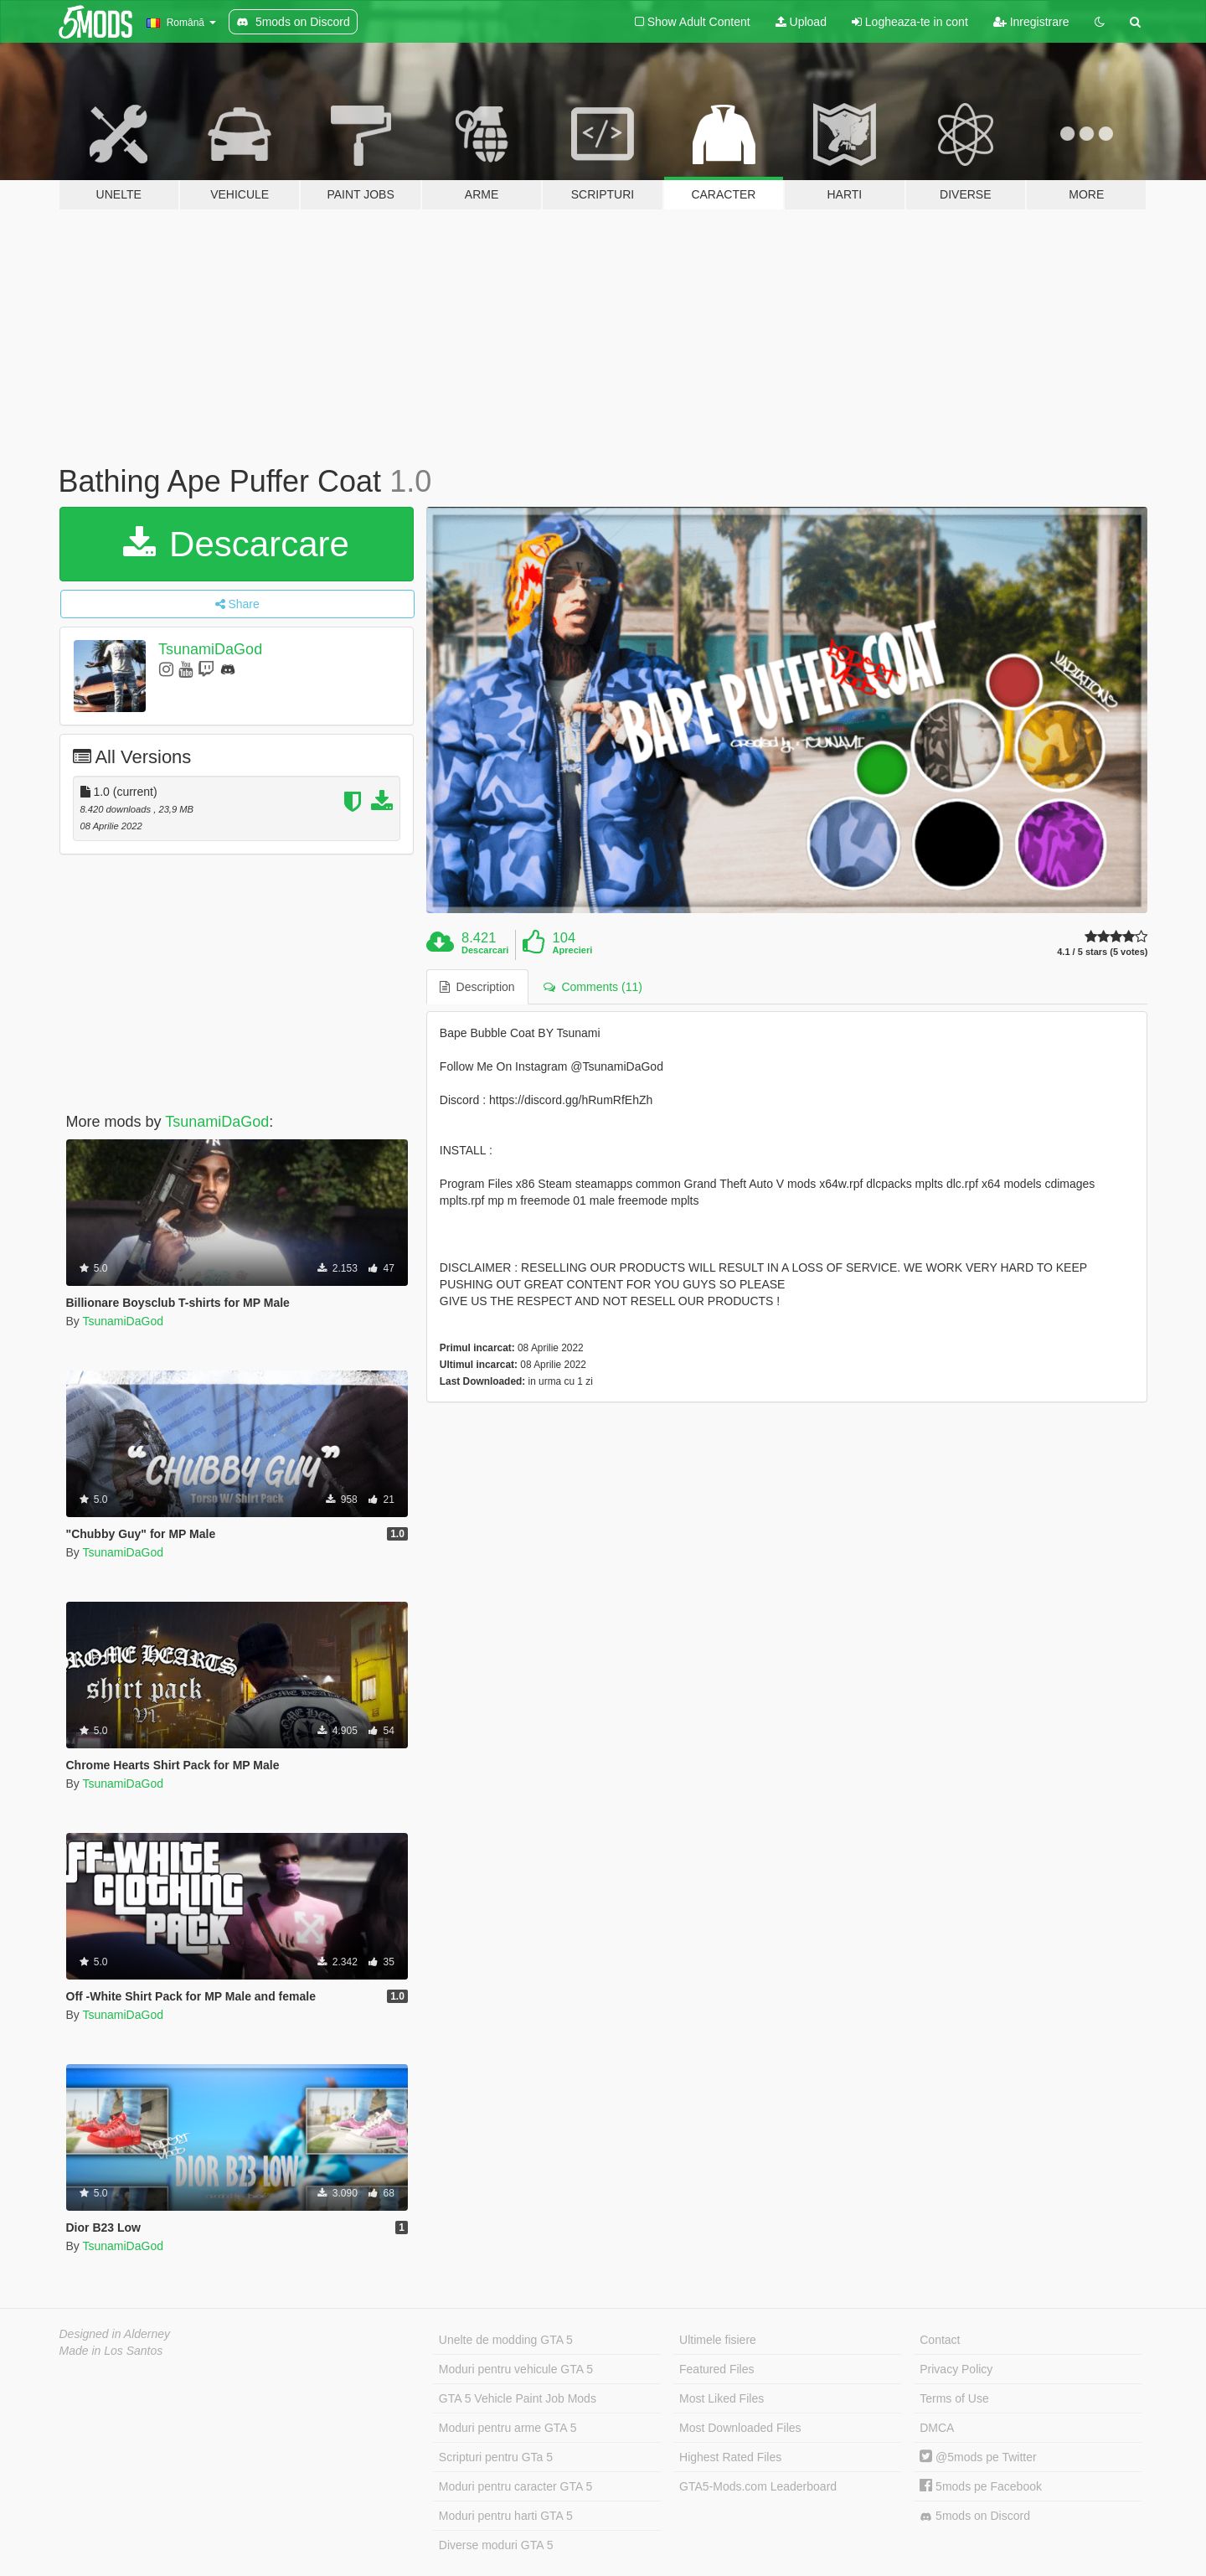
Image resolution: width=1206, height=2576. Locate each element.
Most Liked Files (721, 2398)
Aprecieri (573, 950)
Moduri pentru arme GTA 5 (508, 2427)
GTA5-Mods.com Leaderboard (758, 2486)
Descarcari (484, 950)
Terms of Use (954, 2398)
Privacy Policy (956, 2369)
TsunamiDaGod (210, 649)
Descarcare (235, 544)
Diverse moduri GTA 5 (496, 2545)
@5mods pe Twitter (978, 2457)
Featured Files (716, 2369)
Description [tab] (477, 987)
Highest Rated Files (730, 2457)
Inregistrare (1031, 21)
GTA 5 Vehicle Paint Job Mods (517, 2398)
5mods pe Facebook (981, 2486)
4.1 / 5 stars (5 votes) (1102, 952)
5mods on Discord (975, 2516)
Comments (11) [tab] (593, 987)
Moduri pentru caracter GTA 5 (515, 2486)
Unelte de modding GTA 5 (506, 2339)
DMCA (937, 2427)
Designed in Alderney (115, 2334)
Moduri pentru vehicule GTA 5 (516, 2369)
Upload (801, 21)
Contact (940, 2339)
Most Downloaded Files (740, 2427)
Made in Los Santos (111, 2350)
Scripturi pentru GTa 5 (496, 2457)
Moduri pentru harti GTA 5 (506, 2515)
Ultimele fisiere (717, 2339)
